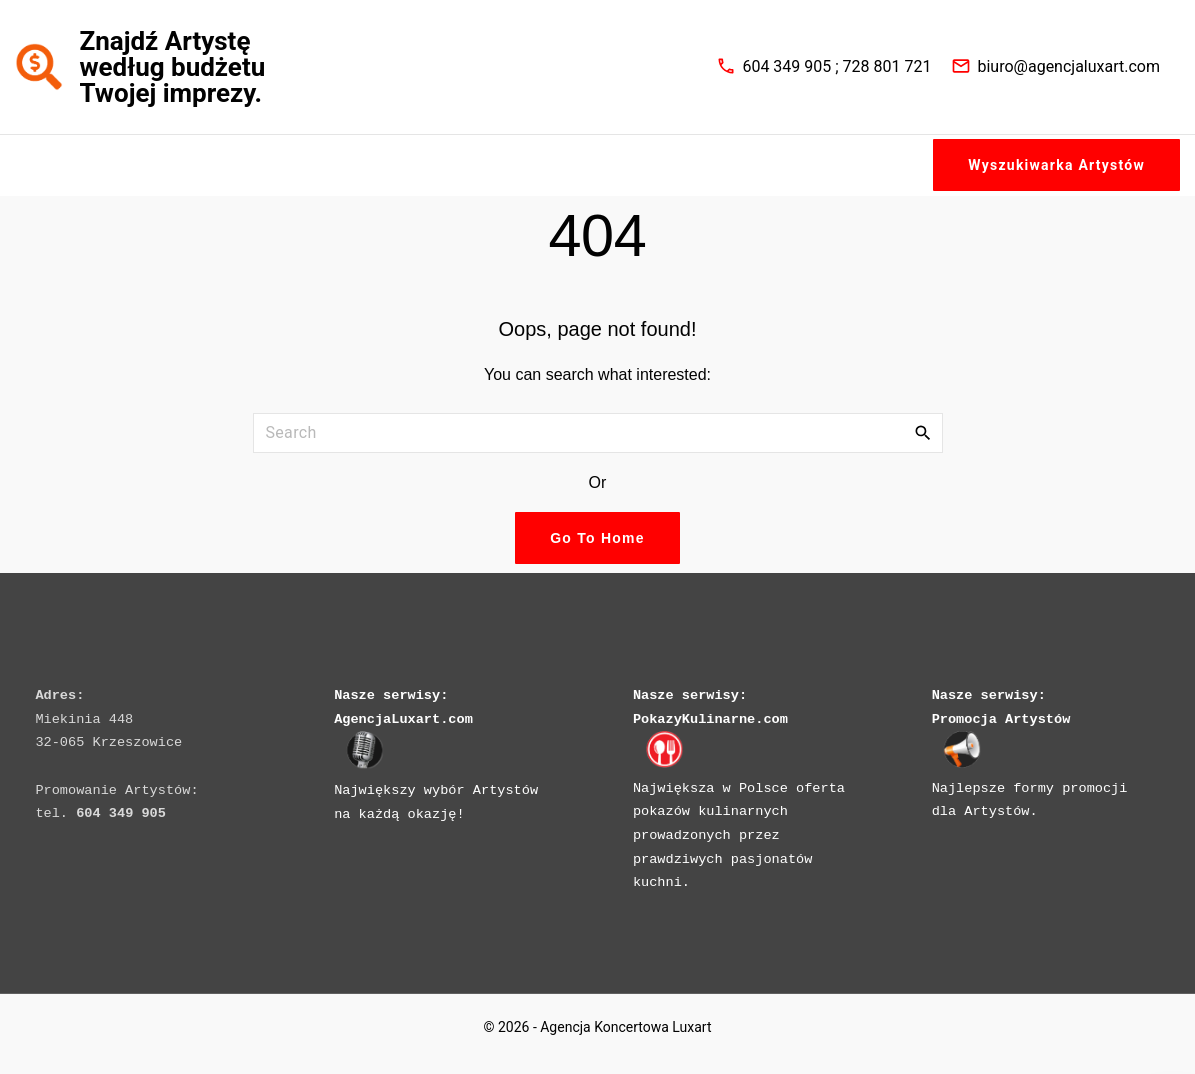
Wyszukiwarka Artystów (1056, 167)
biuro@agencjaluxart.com (1068, 67)
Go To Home (597, 540)
